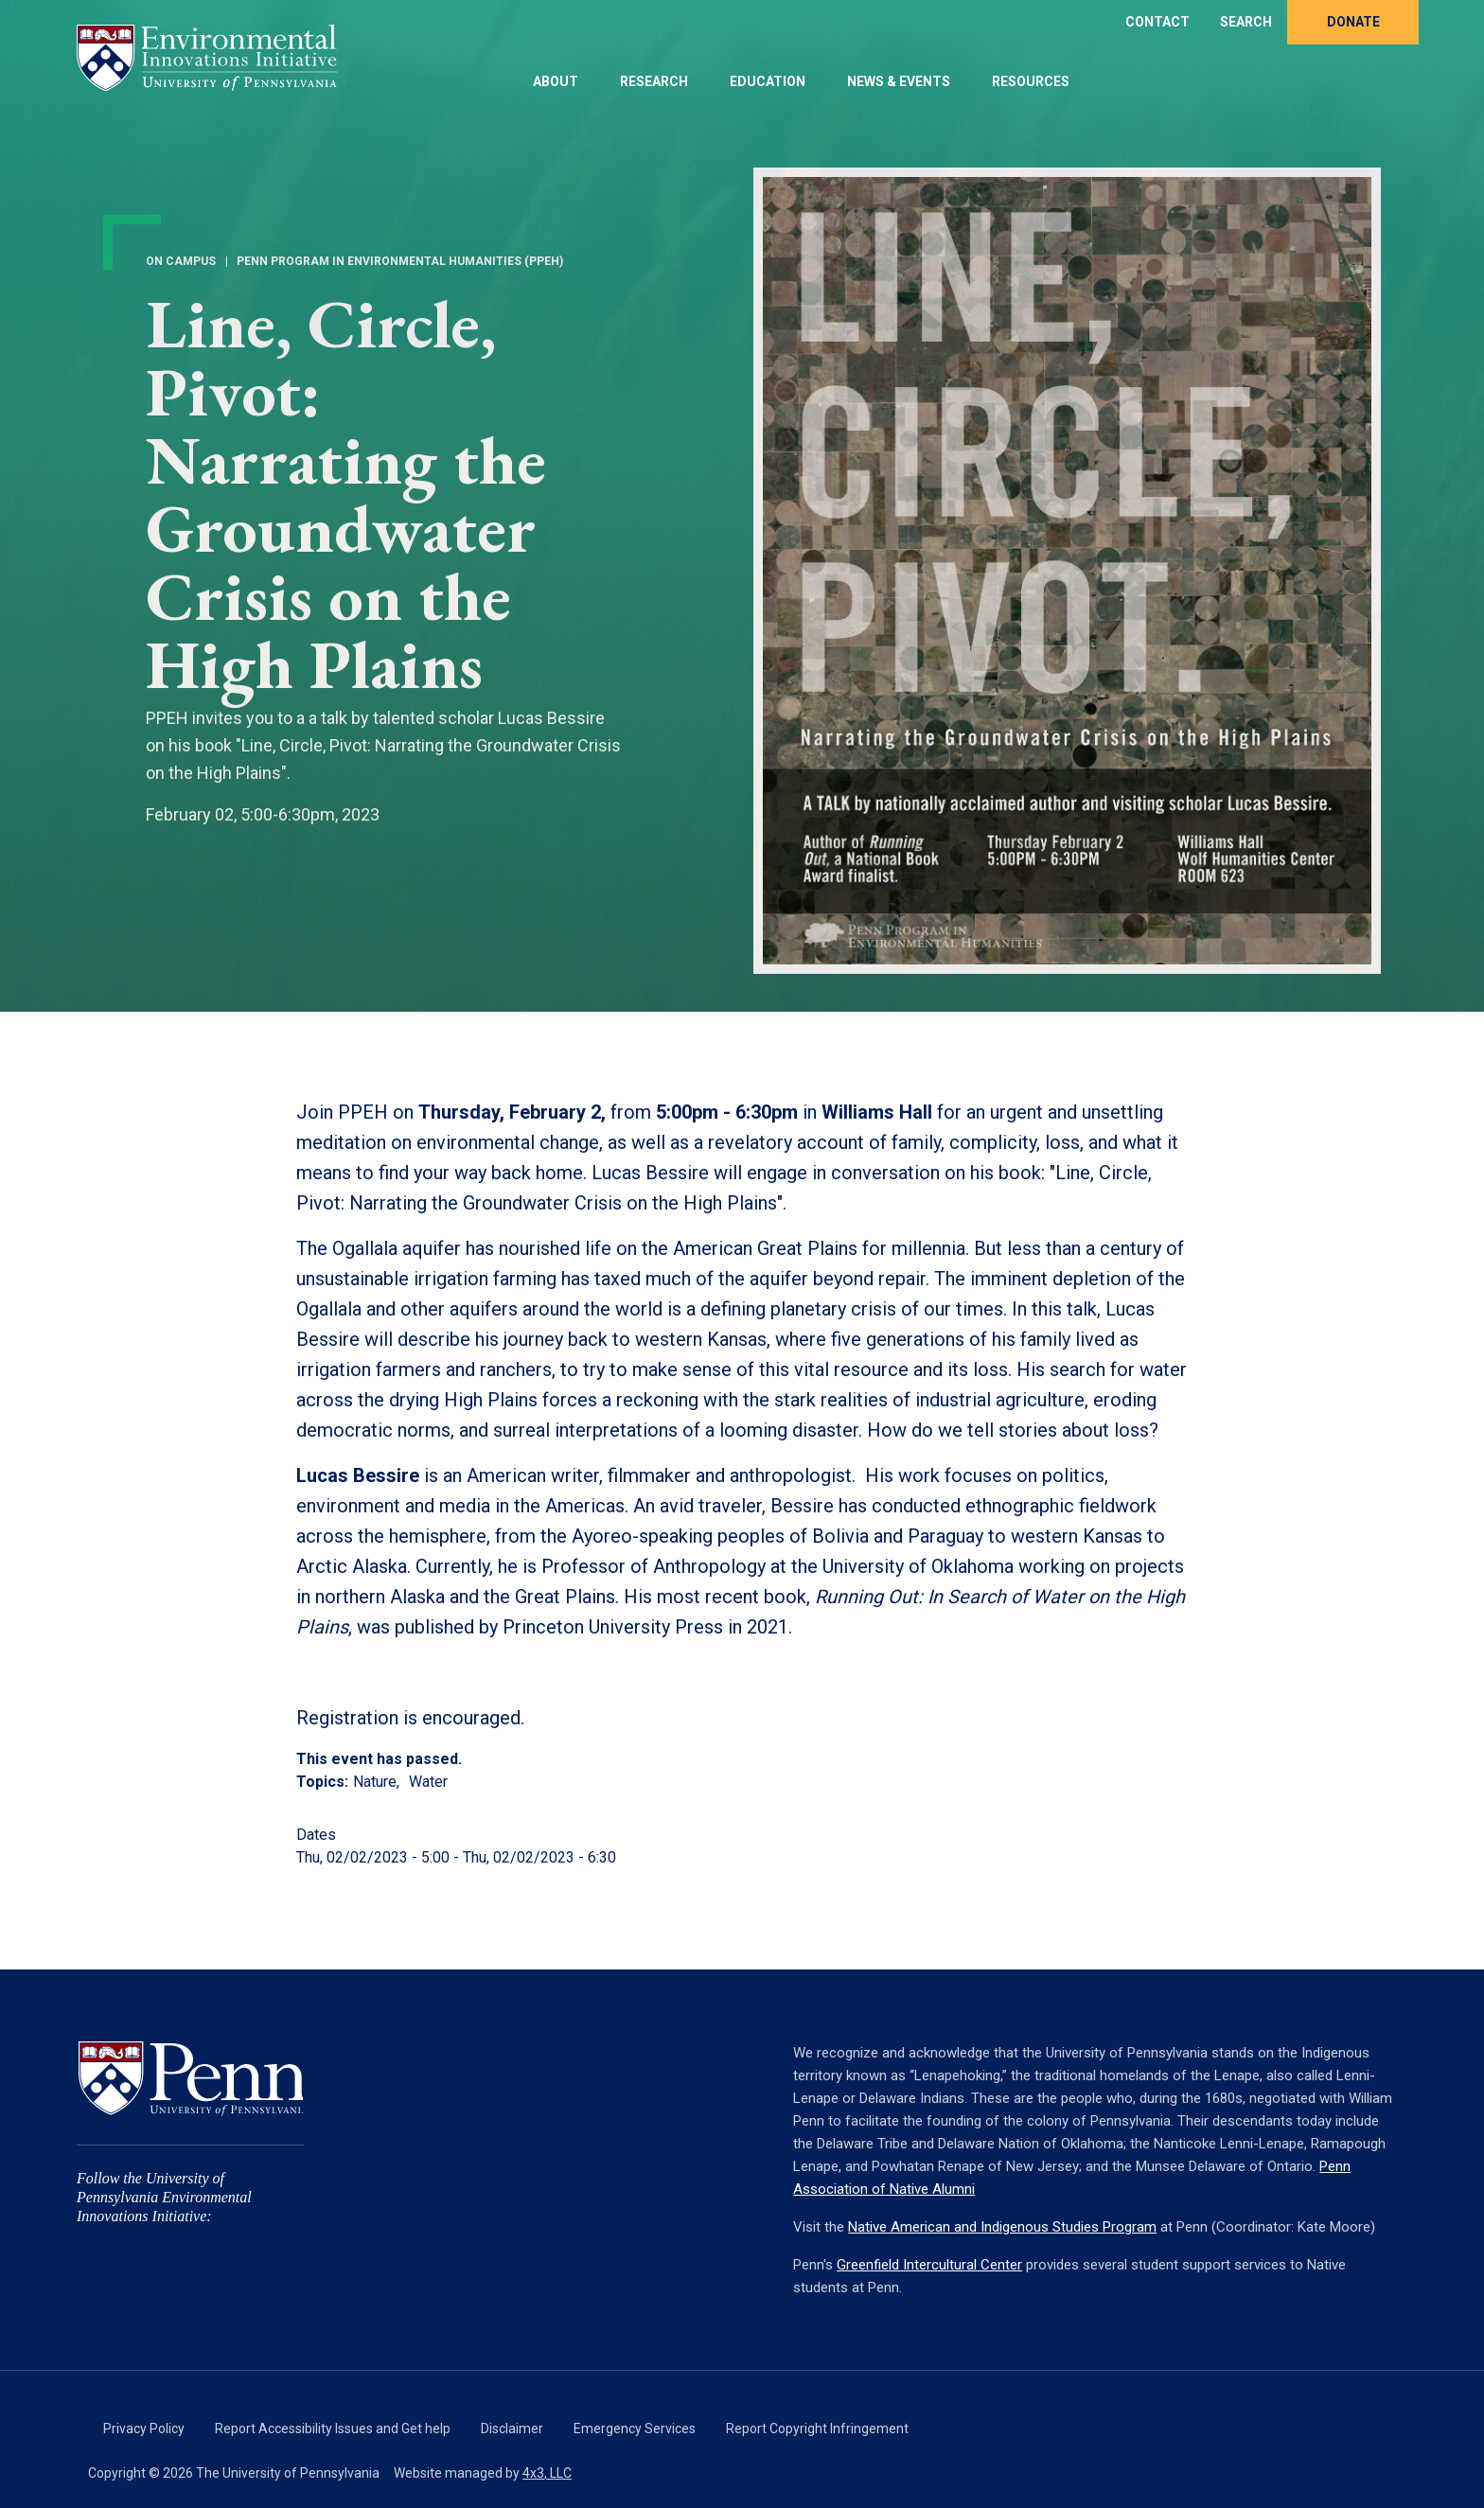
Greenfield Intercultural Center (929, 2264)
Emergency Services (635, 2428)
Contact (1157, 21)
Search (1246, 21)
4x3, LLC (547, 2473)
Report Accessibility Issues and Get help (332, 2428)
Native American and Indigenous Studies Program (1002, 2226)
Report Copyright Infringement (817, 2428)
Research (654, 81)
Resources (1030, 81)
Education (767, 81)
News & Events (898, 81)
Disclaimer (512, 2428)
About (555, 81)
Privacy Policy (144, 2428)
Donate (1353, 21)
